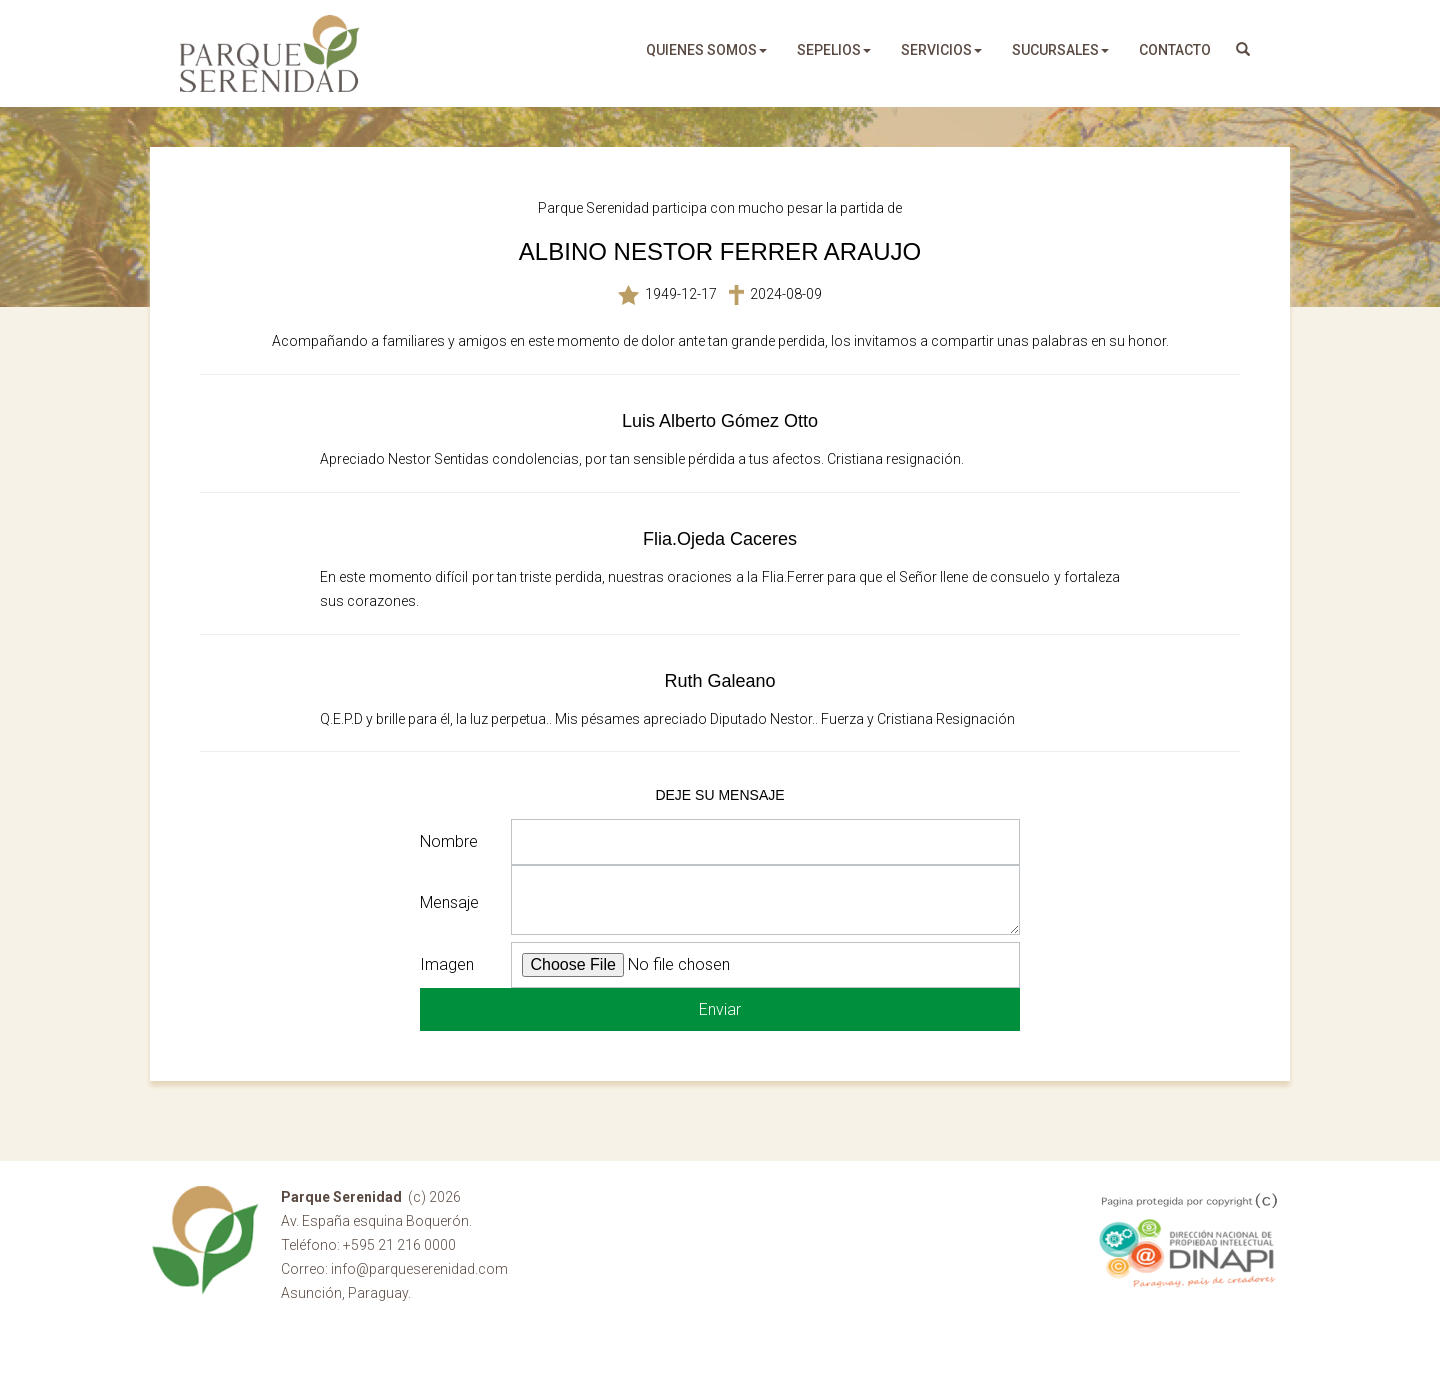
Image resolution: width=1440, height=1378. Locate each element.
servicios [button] (941, 50)
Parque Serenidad (270, 53)
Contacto (1175, 50)
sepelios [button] (834, 50)
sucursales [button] (1060, 50)
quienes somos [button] (706, 50)
